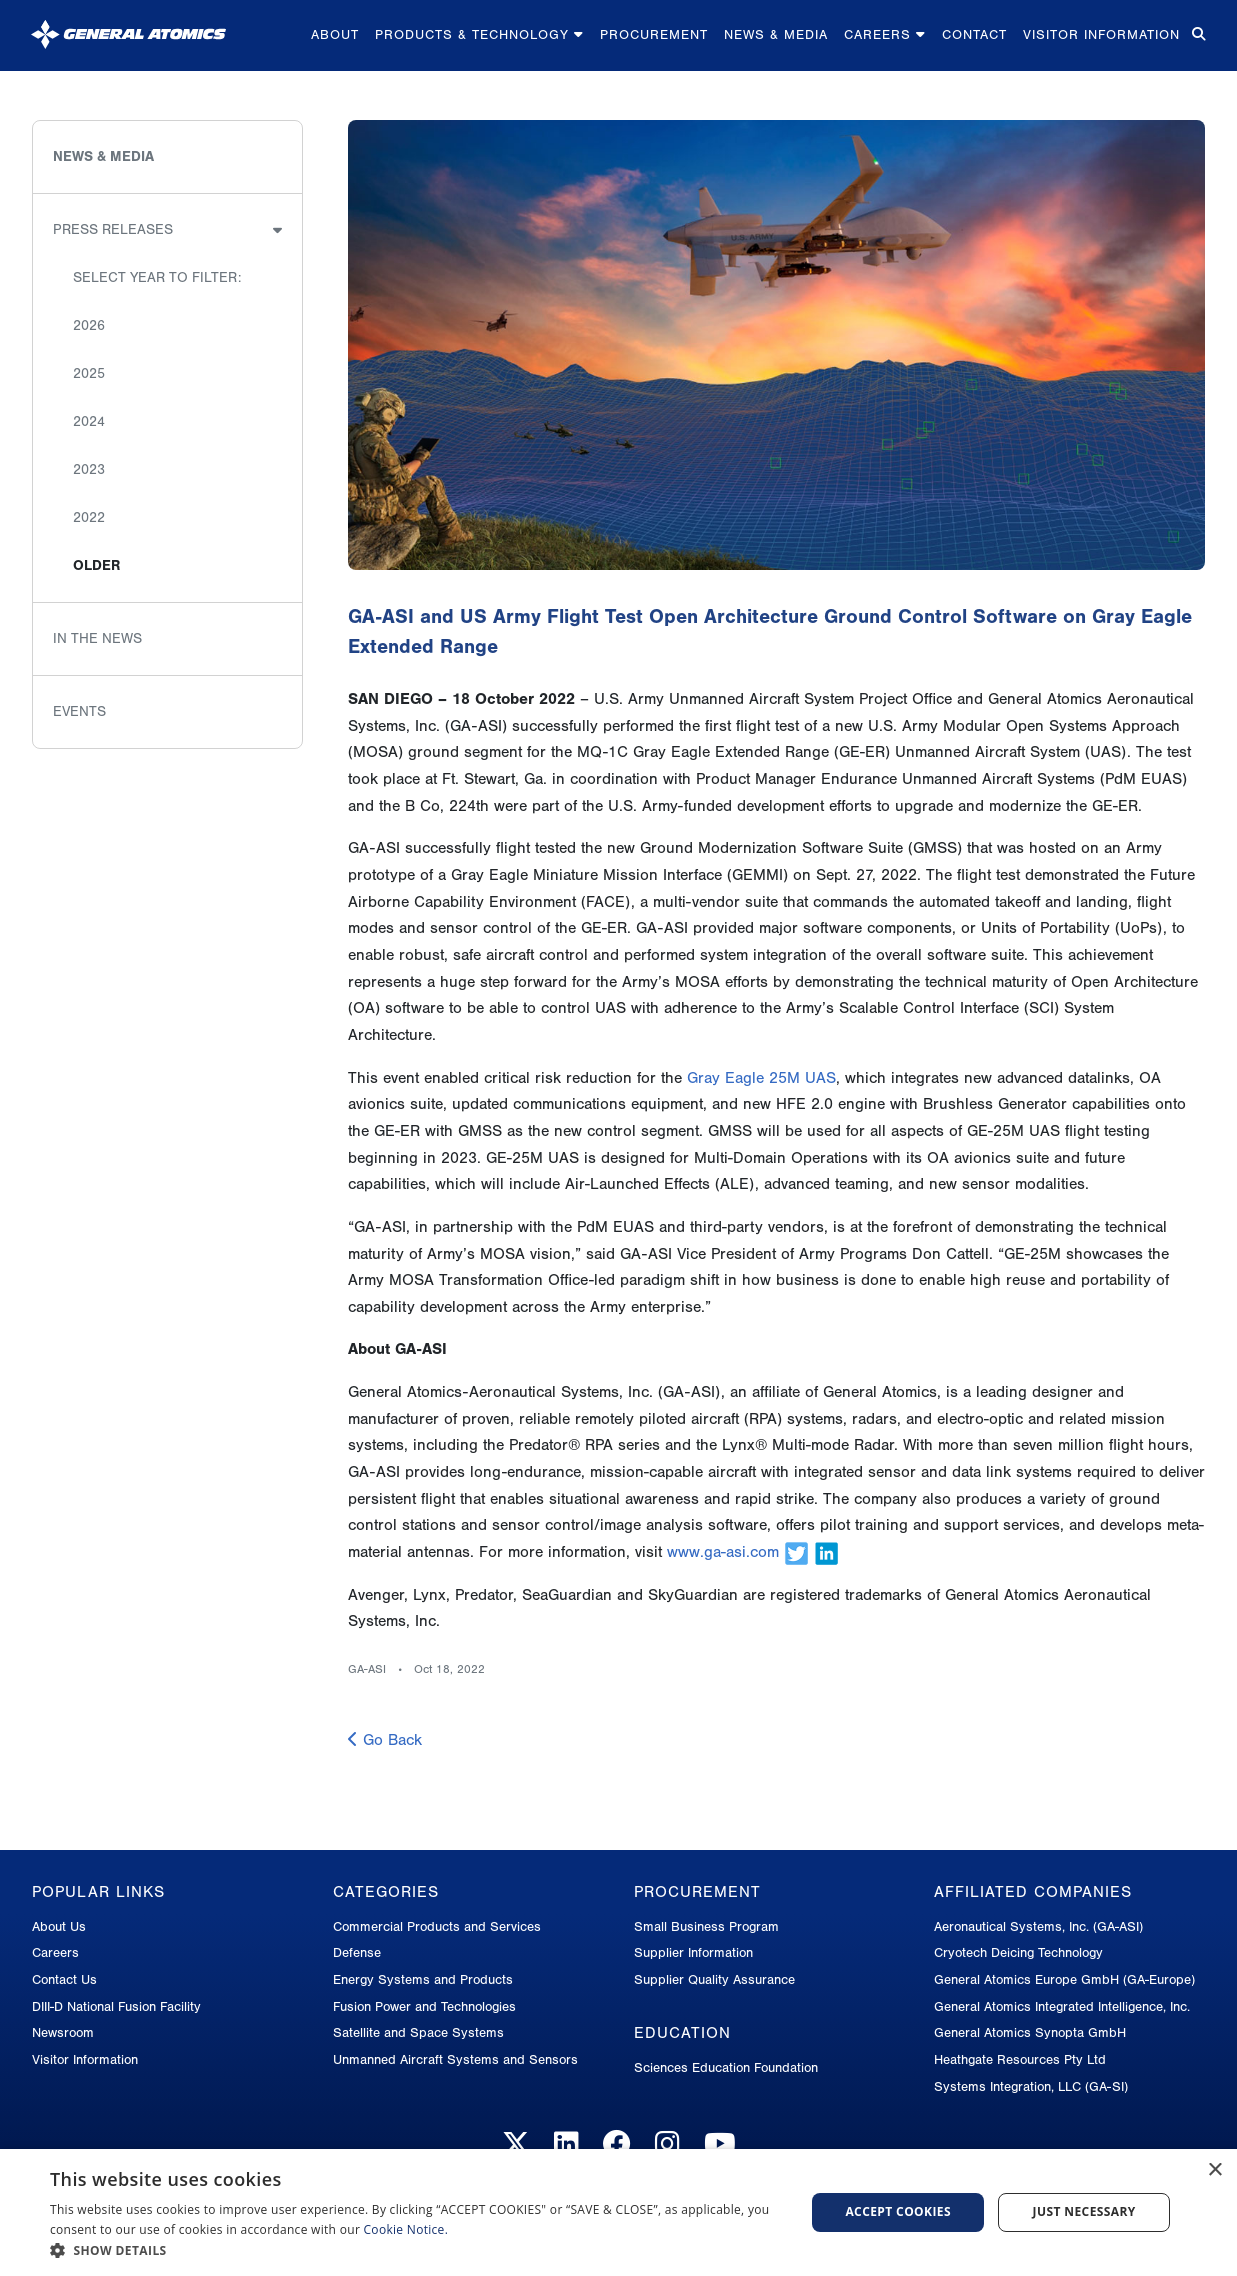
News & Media (776, 34)
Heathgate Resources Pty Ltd (1020, 2059)
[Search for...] (1197, 35)
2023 (89, 469)
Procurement (654, 34)
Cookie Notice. (406, 2229)
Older (96, 565)
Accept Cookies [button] (898, 2211)
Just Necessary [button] (1084, 2211)
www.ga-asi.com (723, 1552)
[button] (416, 2250)
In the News (97, 638)
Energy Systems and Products (423, 1979)
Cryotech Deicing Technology (1018, 1952)
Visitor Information (1101, 34)
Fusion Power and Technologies (424, 2006)
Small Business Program (706, 1926)
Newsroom (63, 2032)
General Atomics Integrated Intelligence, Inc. (1062, 2006)
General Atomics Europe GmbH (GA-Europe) (1064, 1979)
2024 (89, 421)
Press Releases (113, 229)
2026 (89, 325)
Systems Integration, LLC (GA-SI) (1031, 2086)
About (335, 34)
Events (79, 711)
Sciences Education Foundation (726, 2067)
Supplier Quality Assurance (714, 1979)
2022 (89, 517)
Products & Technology (479, 34)
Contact (974, 34)
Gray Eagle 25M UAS (761, 1078)
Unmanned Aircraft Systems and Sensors (455, 2059)
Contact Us (64, 1979)
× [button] (1214, 2170)
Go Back (385, 1740)
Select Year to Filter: (157, 277)
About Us (59, 1926)
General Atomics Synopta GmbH (1030, 2032)
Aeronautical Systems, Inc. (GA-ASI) (1038, 1926)
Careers (885, 34)
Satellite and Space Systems (418, 2032)
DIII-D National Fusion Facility (116, 2006)
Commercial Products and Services (437, 1926)
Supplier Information (693, 1952)
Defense (357, 1952)
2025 (89, 373)
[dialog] (618, 2212)
